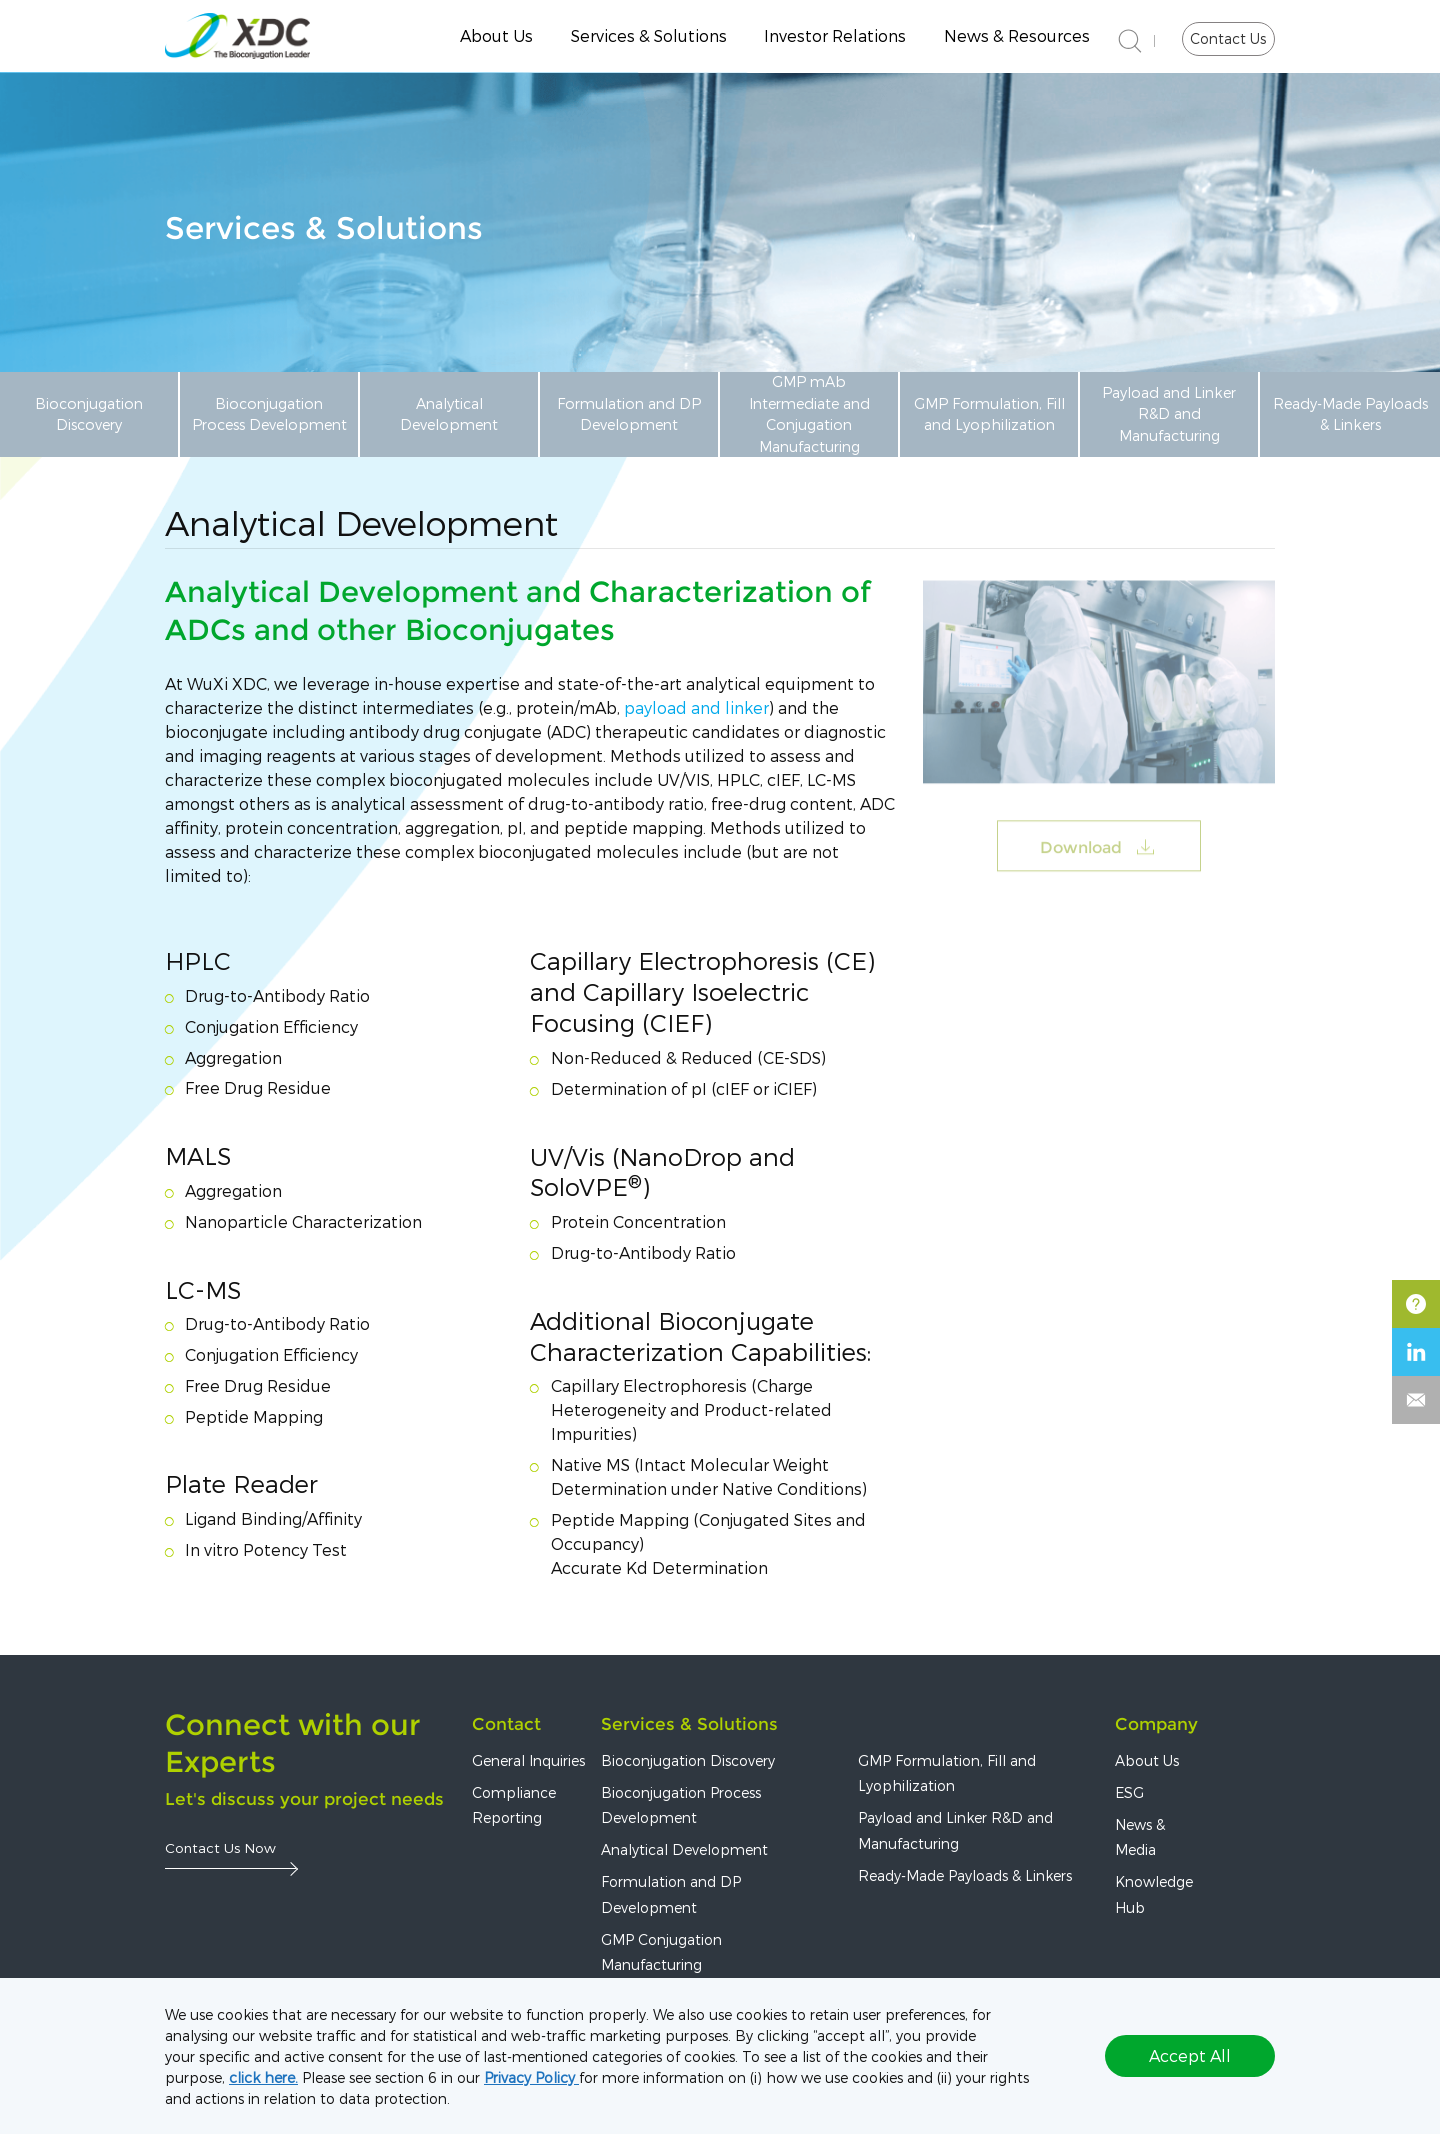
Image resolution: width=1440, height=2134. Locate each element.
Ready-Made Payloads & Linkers (1350, 414)
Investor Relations (835, 35)
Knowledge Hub (1154, 1894)
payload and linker (696, 707)
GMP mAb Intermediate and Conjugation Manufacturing (809, 413)
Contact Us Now (220, 1847)
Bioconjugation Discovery (89, 414)
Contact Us (1228, 38)
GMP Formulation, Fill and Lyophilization (989, 414)
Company (1156, 1724)
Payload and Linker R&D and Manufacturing (1169, 414)
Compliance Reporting (514, 1805)
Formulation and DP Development (629, 414)
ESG (1129, 1792)
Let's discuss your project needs (304, 1799)
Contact (506, 1724)
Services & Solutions (649, 35)
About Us (496, 35)
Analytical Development (449, 414)
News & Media (1140, 1837)
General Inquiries (528, 1760)
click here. (263, 2077)
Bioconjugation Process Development (269, 414)
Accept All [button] (1190, 2055)
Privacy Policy (531, 2077)
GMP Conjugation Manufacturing (661, 1952)
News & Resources (1017, 35)
